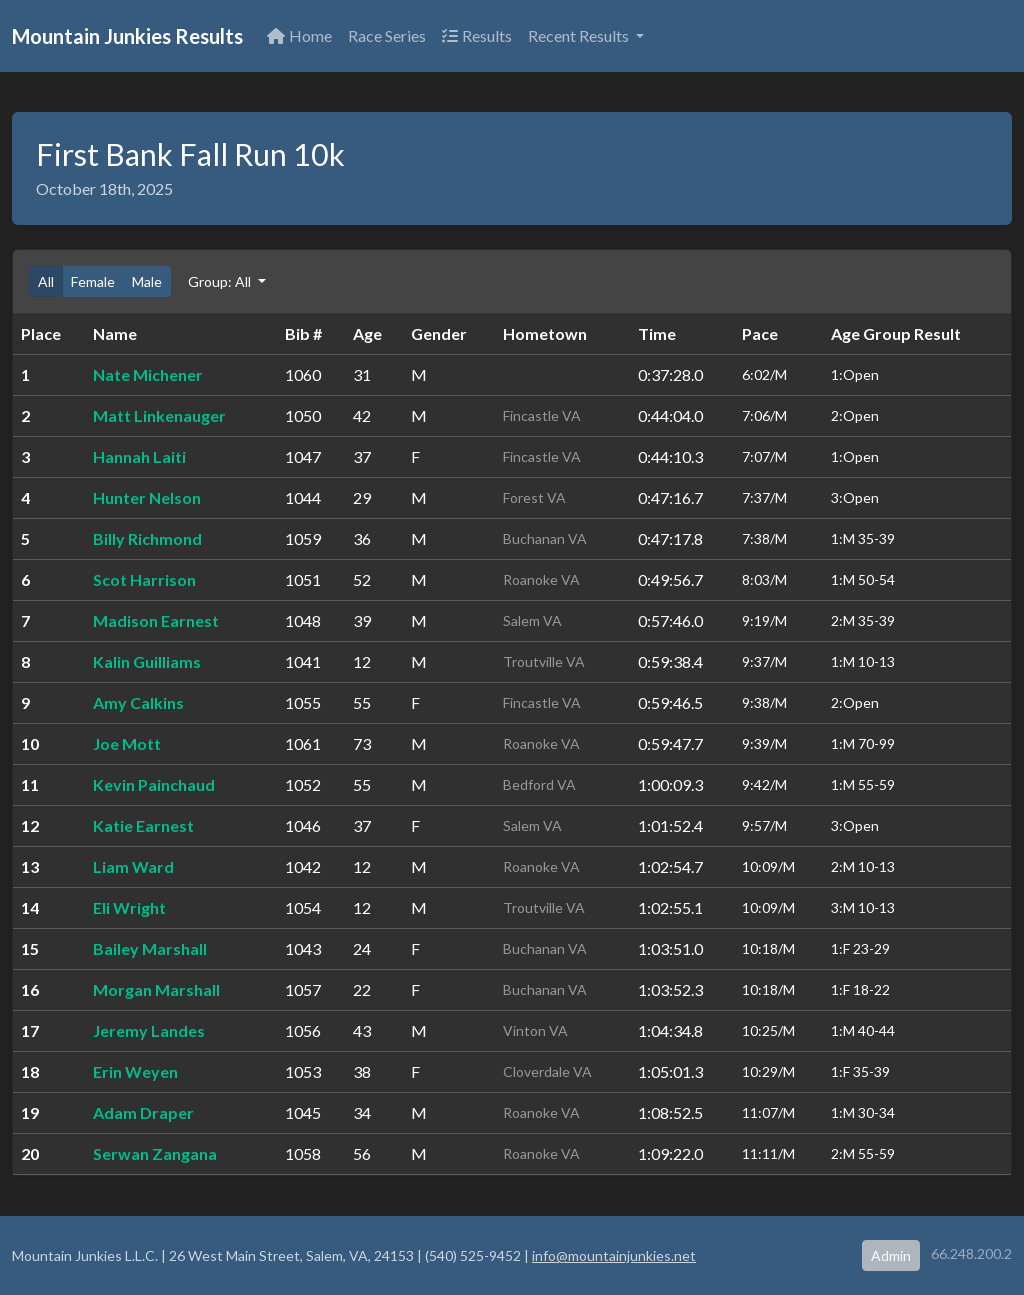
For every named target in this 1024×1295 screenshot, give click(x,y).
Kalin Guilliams (147, 661)
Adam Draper (143, 1112)
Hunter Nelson (147, 497)
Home (299, 35)
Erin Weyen (135, 1071)
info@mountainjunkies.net (614, 1255)
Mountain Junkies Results (127, 36)
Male (147, 281)
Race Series (387, 35)
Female (93, 281)
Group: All (221, 281)
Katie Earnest (143, 825)
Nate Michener (148, 374)
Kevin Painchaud (154, 784)
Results (477, 35)
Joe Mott (127, 743)
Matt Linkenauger (159, 415)
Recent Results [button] (580, 35)
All (46, 281)
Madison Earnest (156, 620)
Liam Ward (133, 866)
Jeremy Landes (149, 1030)
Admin (891, 1255)
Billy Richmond (147, 538)
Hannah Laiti (139, 456)
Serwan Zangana (155, 1153)
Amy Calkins (138, 702)
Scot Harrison (144, 579)
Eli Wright (129, 907)
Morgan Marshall (156, 989)
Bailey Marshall (150, 948)
